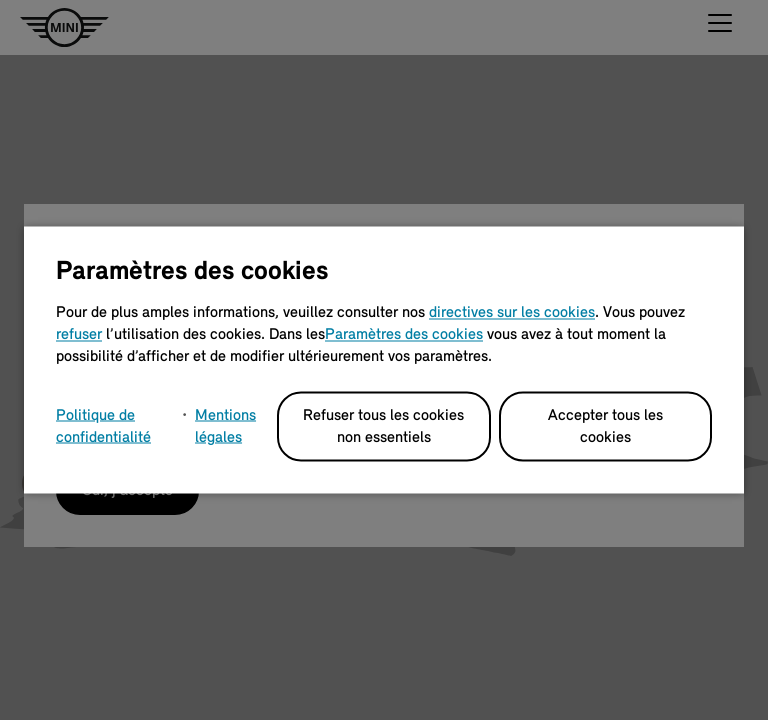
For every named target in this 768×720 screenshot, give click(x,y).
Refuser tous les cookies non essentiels (383, 427)
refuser (79, 335)
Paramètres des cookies (404, 335)
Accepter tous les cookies (605, 427)
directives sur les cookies (512, 313)
